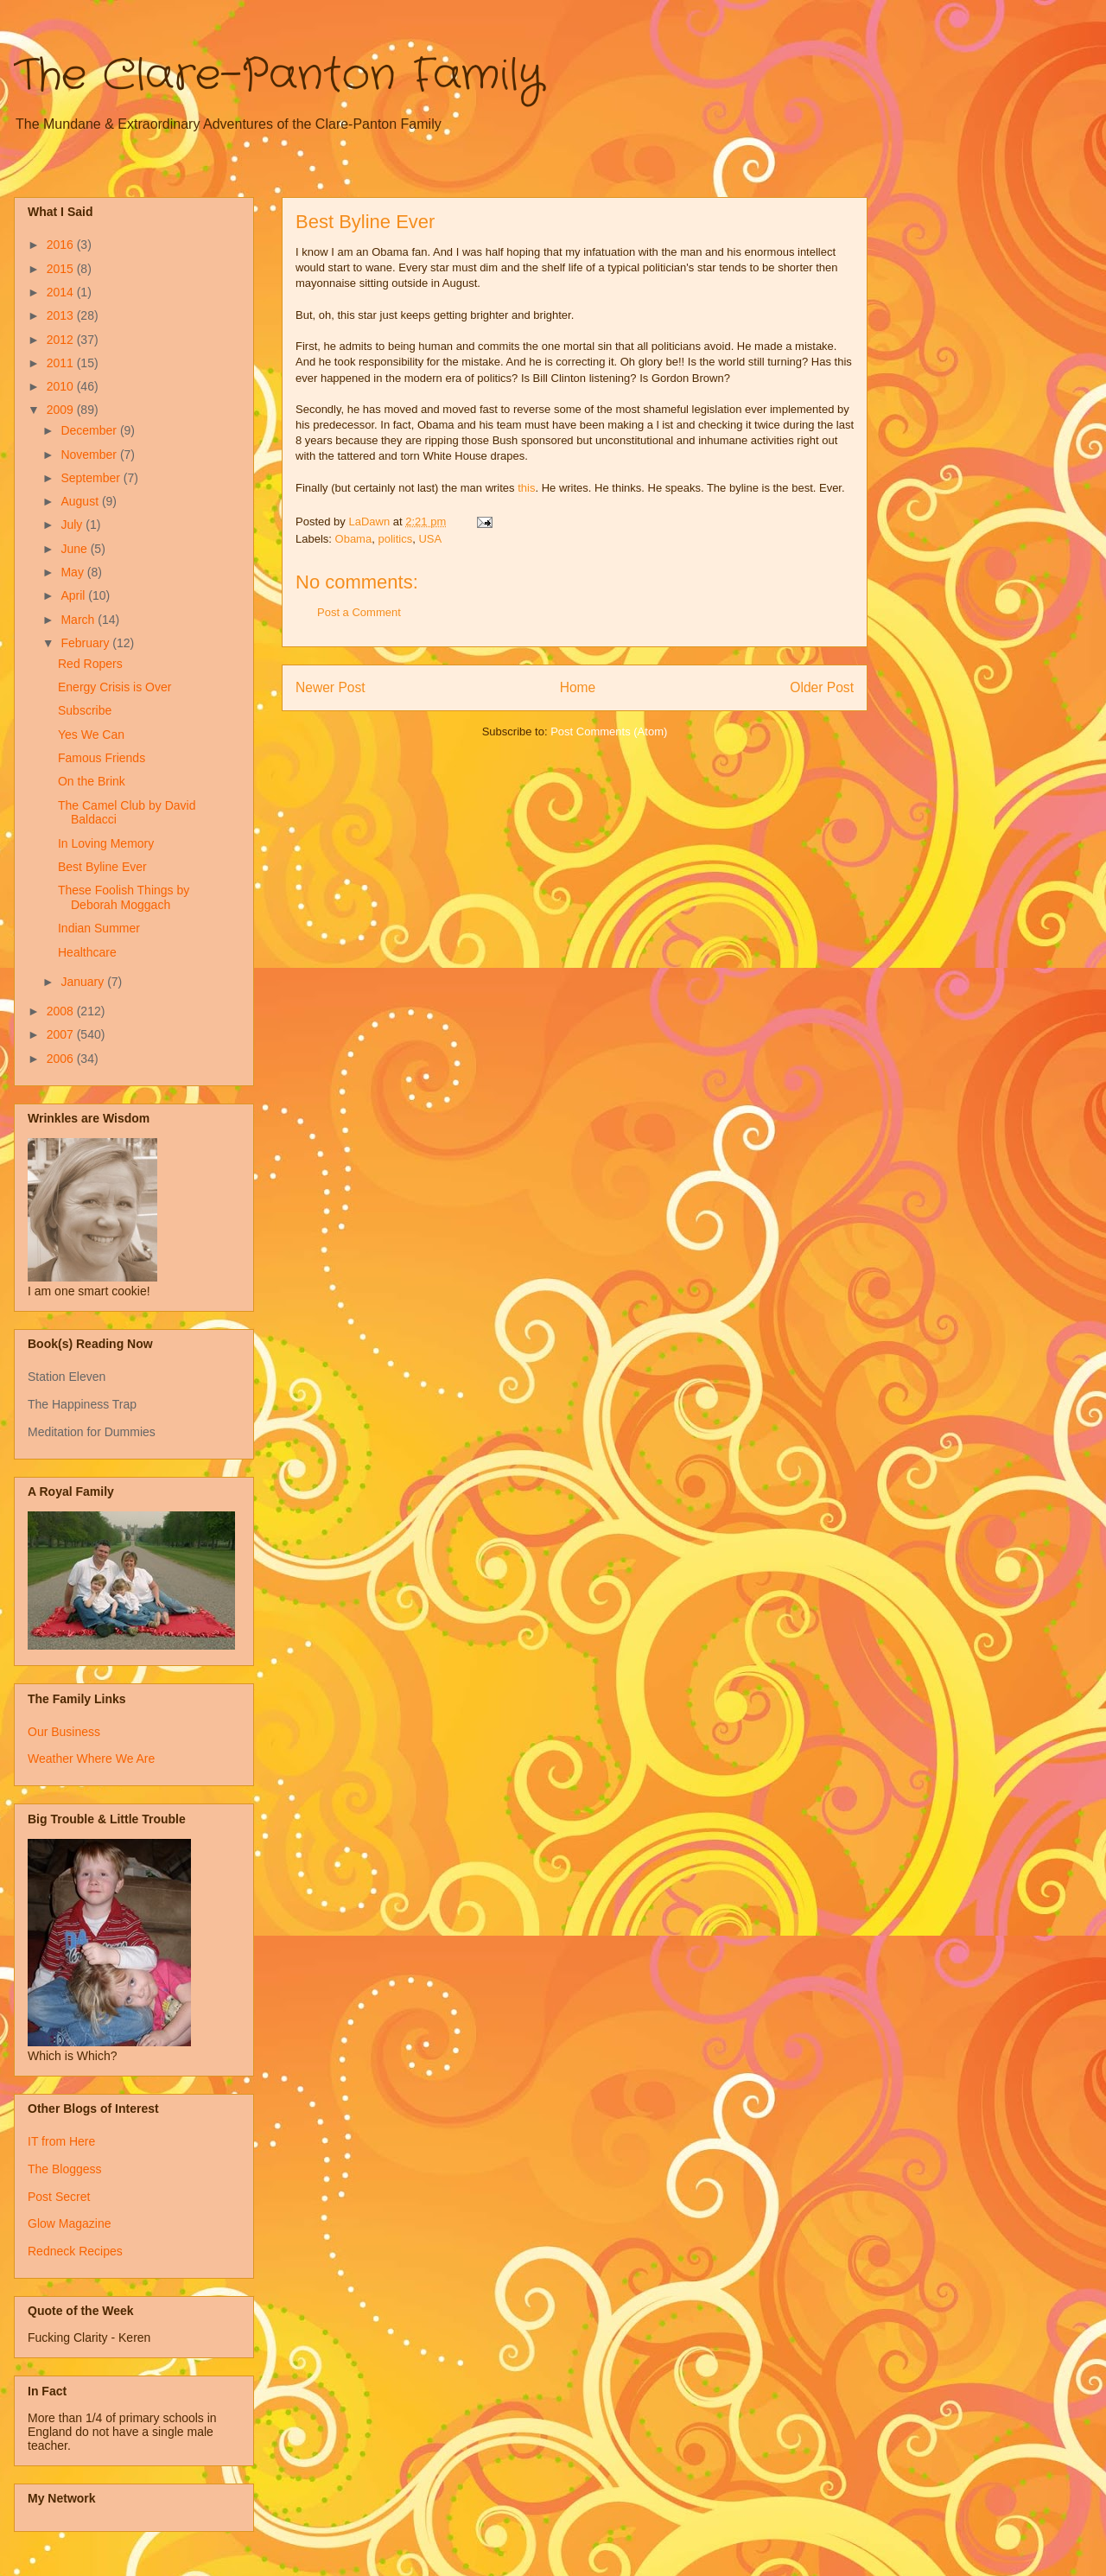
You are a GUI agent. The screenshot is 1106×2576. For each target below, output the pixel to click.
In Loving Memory (106, 843)
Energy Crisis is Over (114, 687)
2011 (62, 363)
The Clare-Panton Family (278, 76)
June (75, 549)
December (89, 430)
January (83, 982)
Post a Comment (359, 612)
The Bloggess (65, 2169)
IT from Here (61, 2141)
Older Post (822, 687)
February (86, 643)
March (79, 620)
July (73, 524)
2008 (62, 1011)
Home (578, 687)
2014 (62, 292)
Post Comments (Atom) (608, 731)
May (73, 572)
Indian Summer (99, 928)
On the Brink (91, 781)
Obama (353, 538)
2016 (62, 244)
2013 (62, 315)
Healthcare (87, 952)
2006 (62, 1058)
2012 (62, 340)
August (80, 501)
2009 (62, 410)
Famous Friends (101, 758)
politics (395, 538)
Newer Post (330, 687)
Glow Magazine (69, 2223)
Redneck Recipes (75, 2251)
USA (430, 538)
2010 (62, 386)
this (526, 487)
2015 (62, 269)
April (74, 595)
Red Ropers (90, 664)
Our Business (64, 1732)
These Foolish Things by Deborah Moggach (123, 897)
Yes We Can (91, 734)
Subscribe (84, 710)
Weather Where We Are (91, 1758)
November (89, 454)
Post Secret (59, 2197)
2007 (62, 1034)
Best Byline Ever (102, 867)
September (91, 478)
